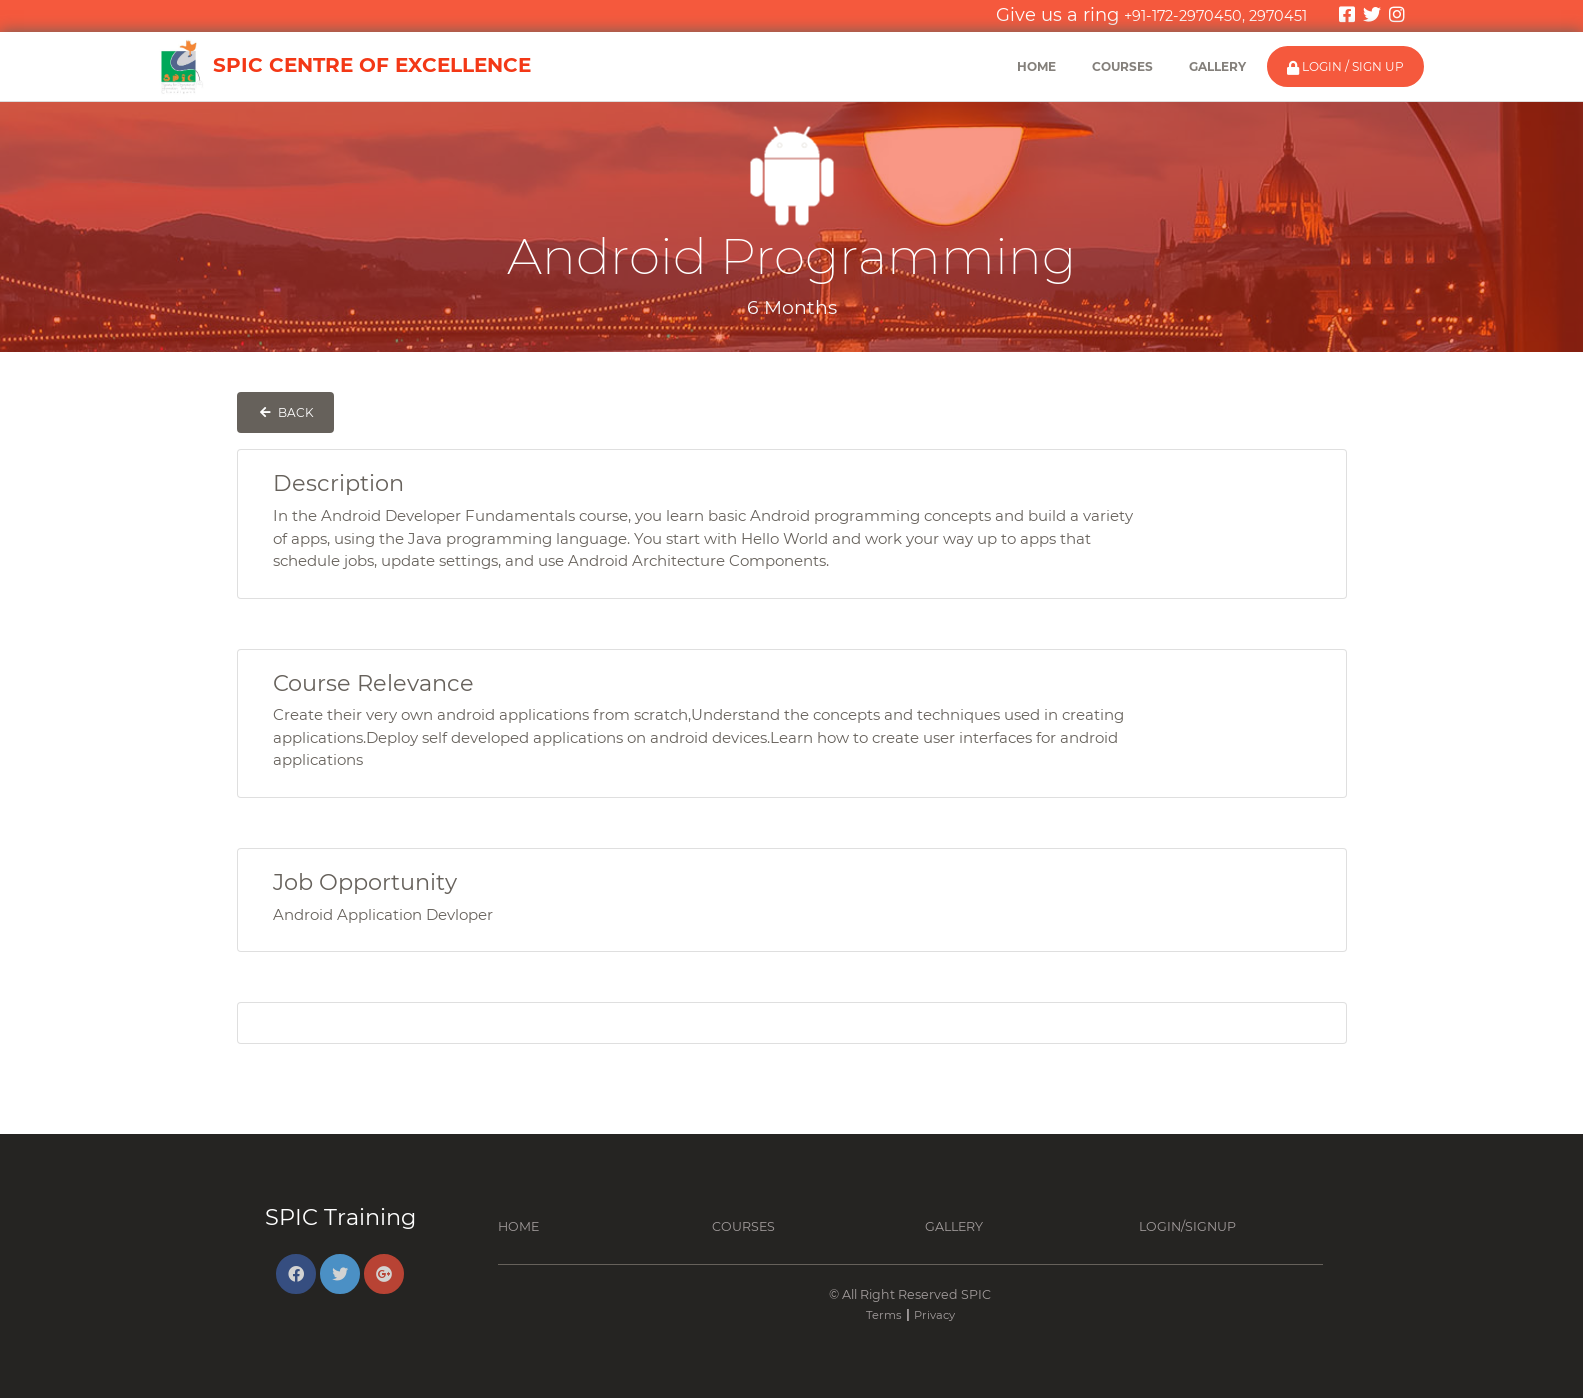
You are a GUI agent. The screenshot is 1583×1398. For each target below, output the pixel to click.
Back (285, 412)
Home (1036, 66)
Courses (1122, 66)
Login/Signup (1187, 1226)
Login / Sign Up (1345, 67)
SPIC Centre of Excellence (344, 67)
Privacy (934, 1315)
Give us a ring (1151, 15)
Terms (884, 1315)
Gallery (1217, 66)
